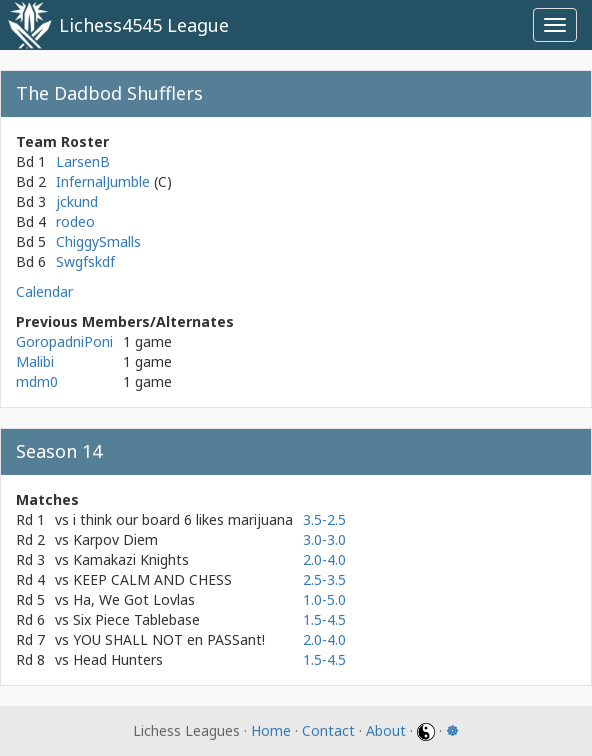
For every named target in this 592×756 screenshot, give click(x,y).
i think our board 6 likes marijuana (183, 519)
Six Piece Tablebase (136, 619)
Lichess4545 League (144, 25)
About (386, 730)
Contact (328, 730)
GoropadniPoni (64, 341)
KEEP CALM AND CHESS (152, 579)
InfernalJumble (105, 181)
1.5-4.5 (324, 619)
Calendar (44, 291)
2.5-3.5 (324, 579)
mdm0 (37, 381)
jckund (77, 201)
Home (271, 730)
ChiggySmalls (98, 241)
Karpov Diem (115, 539)
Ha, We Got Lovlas (134, 599)
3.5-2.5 (324, 519)
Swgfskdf (85, 261)
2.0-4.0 (324, 559)
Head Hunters (118, 659)
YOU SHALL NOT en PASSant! (169, 639)
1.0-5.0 (324, 599)
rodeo (75, 221)
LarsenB (83, 161)
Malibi (35, 361)
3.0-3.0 (324, 539)
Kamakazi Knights (131, 559)
